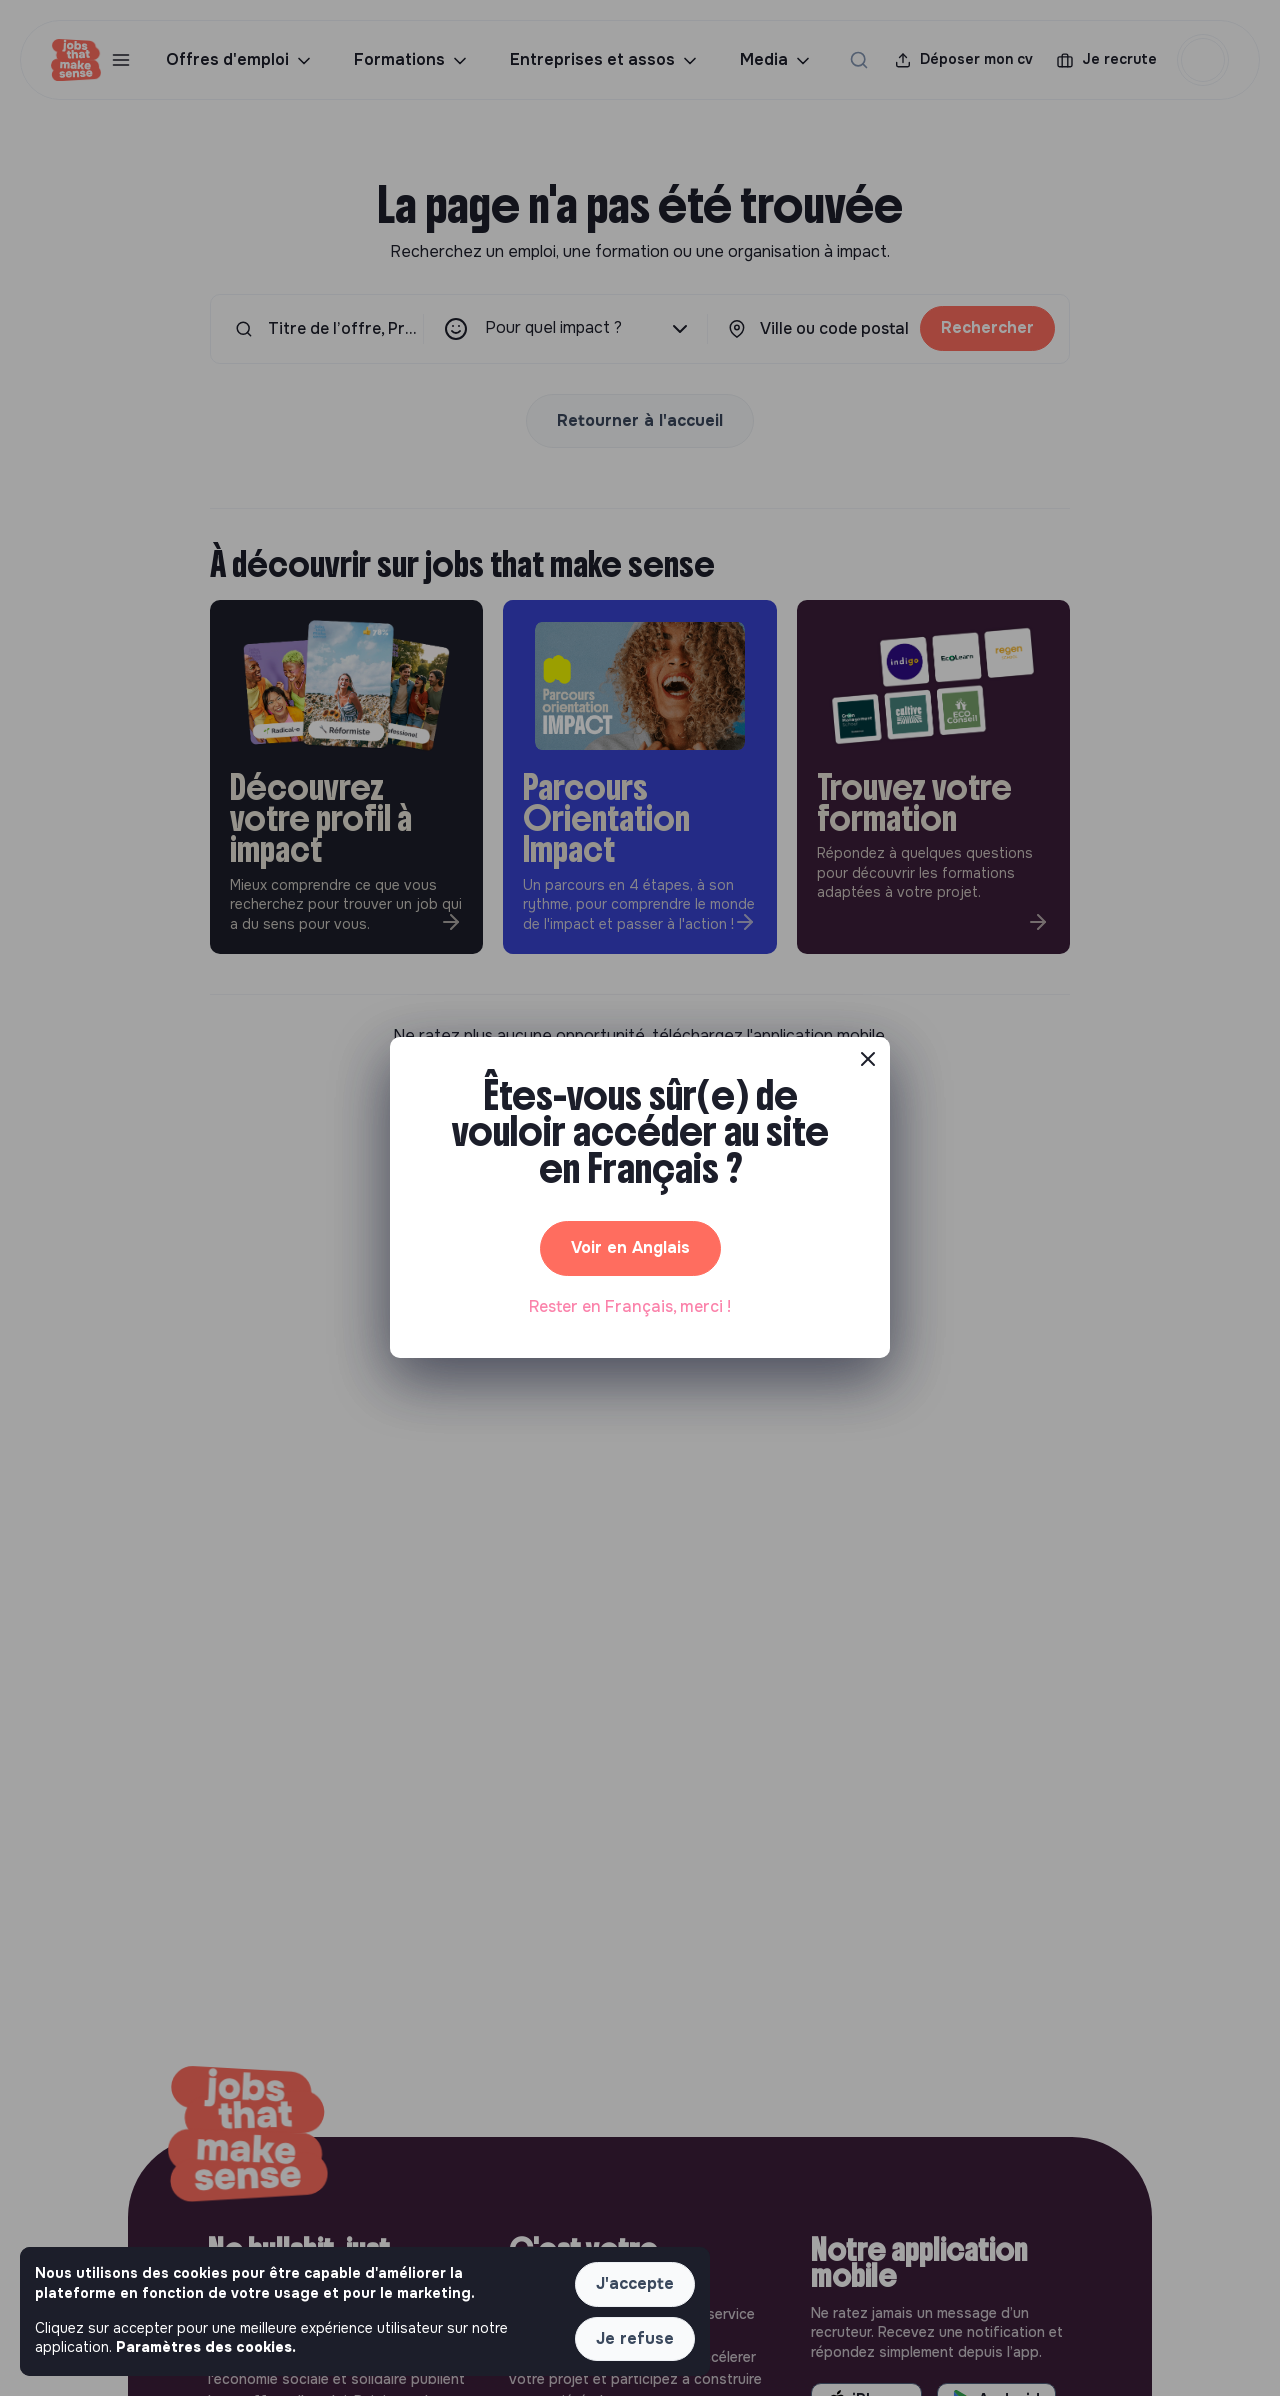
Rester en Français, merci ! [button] (630, 1306)
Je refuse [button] (635, 2338)
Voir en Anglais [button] (630, 1247)
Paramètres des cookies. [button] (206, 2347)
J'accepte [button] (635, 2283)
